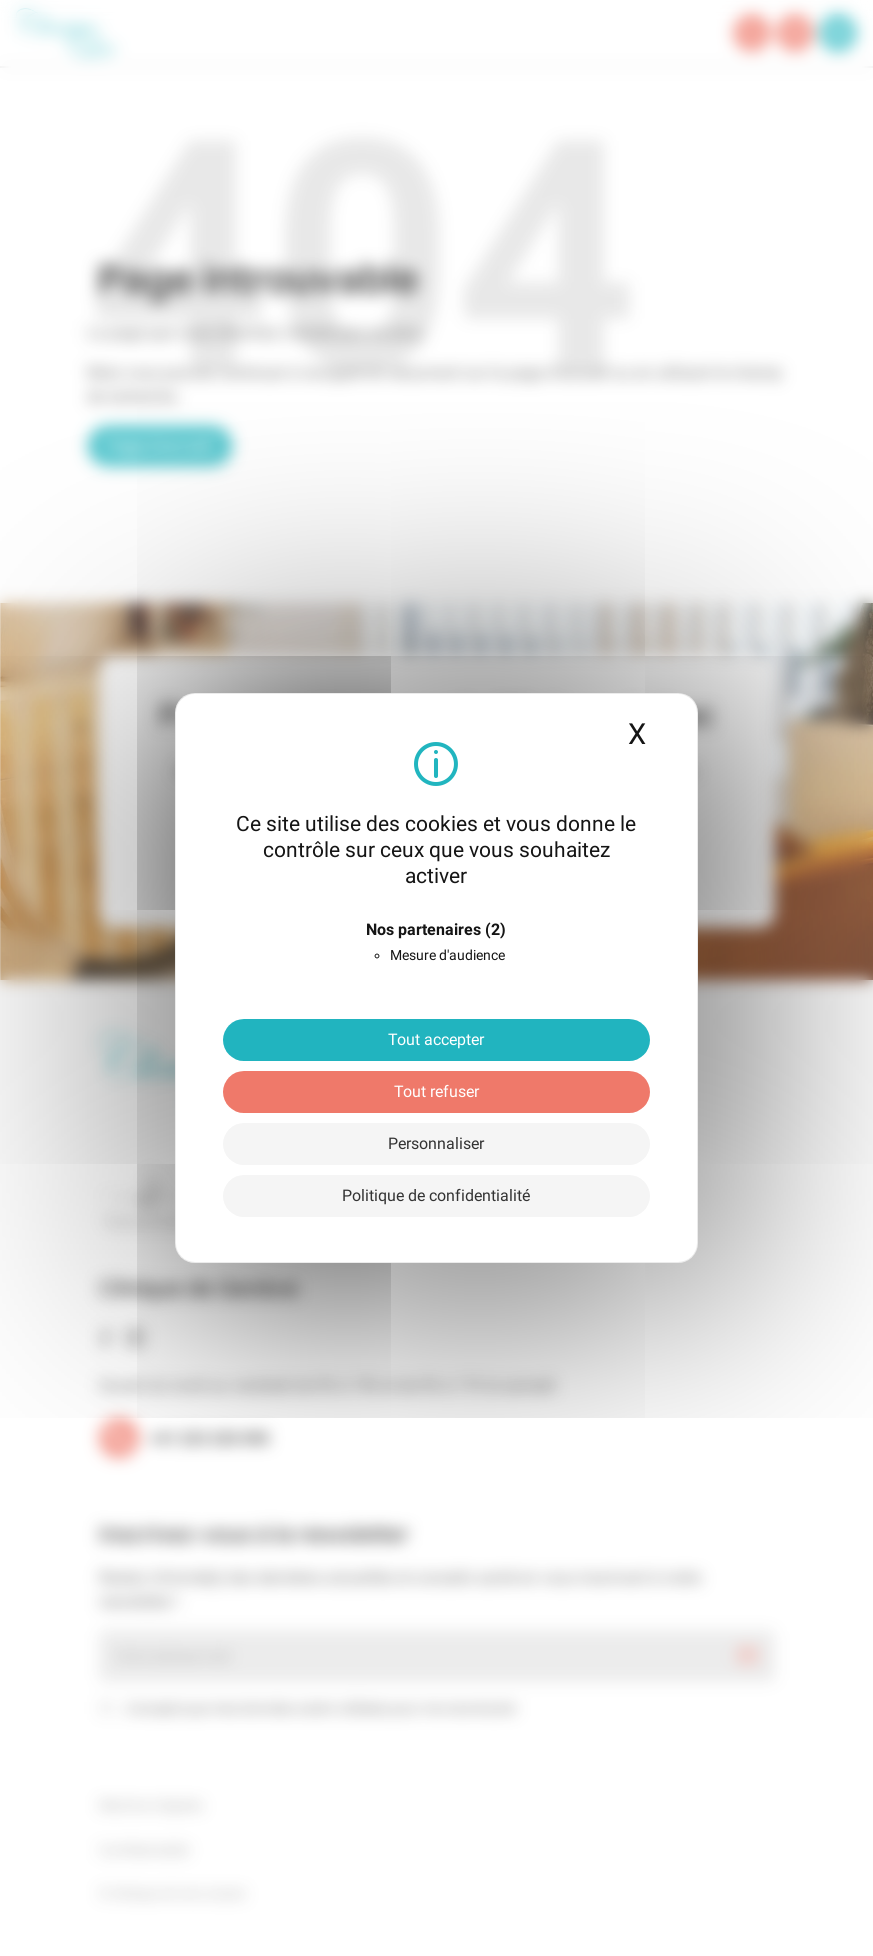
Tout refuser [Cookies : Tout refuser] (436, 1091)
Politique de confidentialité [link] (436, 1195)
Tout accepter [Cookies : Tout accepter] (436, 1039)
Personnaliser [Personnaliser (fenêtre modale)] (436, 1143)
